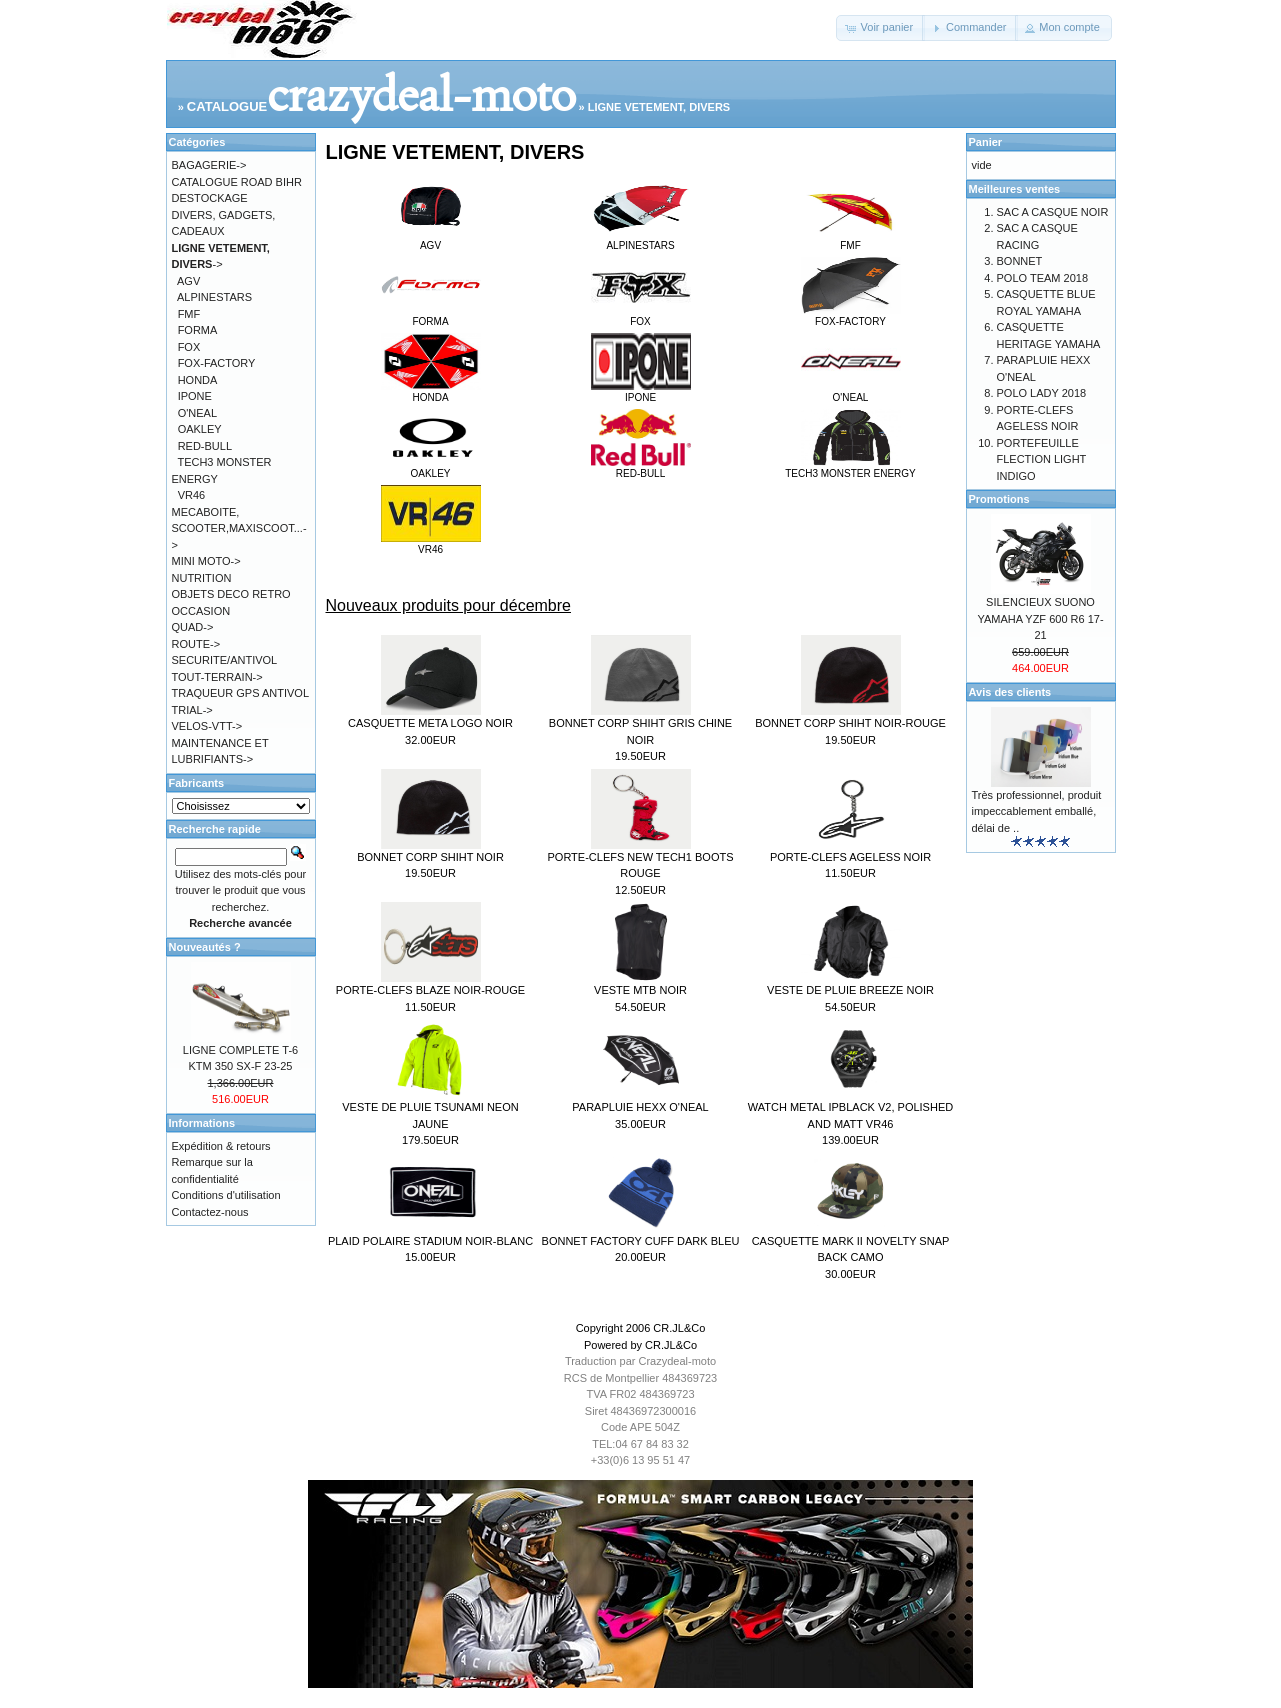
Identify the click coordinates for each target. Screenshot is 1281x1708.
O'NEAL (851, 392)
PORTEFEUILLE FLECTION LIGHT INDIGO (1042, 459)
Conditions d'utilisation (226, 1195)
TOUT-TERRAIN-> (217, 677)
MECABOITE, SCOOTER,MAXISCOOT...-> (239, 528)
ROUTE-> (196, 644)
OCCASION (201, 611)
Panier (986, 142)
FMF (851, 240)
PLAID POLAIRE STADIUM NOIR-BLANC (430, 1241)
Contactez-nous (210, 1212)
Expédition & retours (221, 1146)
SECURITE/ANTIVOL (225, 660)
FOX (641, 316)
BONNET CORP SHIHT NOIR (430, 857)
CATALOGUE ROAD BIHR (237, 182)
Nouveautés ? (205, 947)
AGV (431, 240)
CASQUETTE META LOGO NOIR (430, 723)
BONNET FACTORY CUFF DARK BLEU (641, 1241)
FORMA (431, 316)
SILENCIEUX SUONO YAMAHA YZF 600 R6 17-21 (1040, 618)
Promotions (999, 499)
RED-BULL (641, 468)
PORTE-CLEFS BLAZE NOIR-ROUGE (430, 990)
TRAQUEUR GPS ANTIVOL (241, 693)
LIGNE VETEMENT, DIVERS (659, 107)
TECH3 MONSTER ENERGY (850, 468)
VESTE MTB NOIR (640, 990)
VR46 (431, 544)
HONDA (431, 392)
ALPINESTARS (641, 240)
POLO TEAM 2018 (1043, 278)
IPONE (641, 392)
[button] (880, 28)
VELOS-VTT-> (207, 726)
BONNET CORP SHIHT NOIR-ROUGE (850, 723)
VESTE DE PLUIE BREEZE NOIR (850, 990)
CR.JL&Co (679, 1328)
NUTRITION (202, 578)
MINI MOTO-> (206, 561)
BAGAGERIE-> (209, 165)
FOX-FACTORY (851, 316)
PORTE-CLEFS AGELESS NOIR (850, 857)
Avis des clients (1010, 692)
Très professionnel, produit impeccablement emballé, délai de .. (1037, 811)
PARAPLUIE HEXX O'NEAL (640, 1107)
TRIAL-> (192, 710)
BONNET (1020, 261)
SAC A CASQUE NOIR (1053, 212)
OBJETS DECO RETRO (231, 594)
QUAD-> (193, 627)
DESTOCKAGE (210, 198)
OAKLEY (431, 468)
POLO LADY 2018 (1042, 393)
